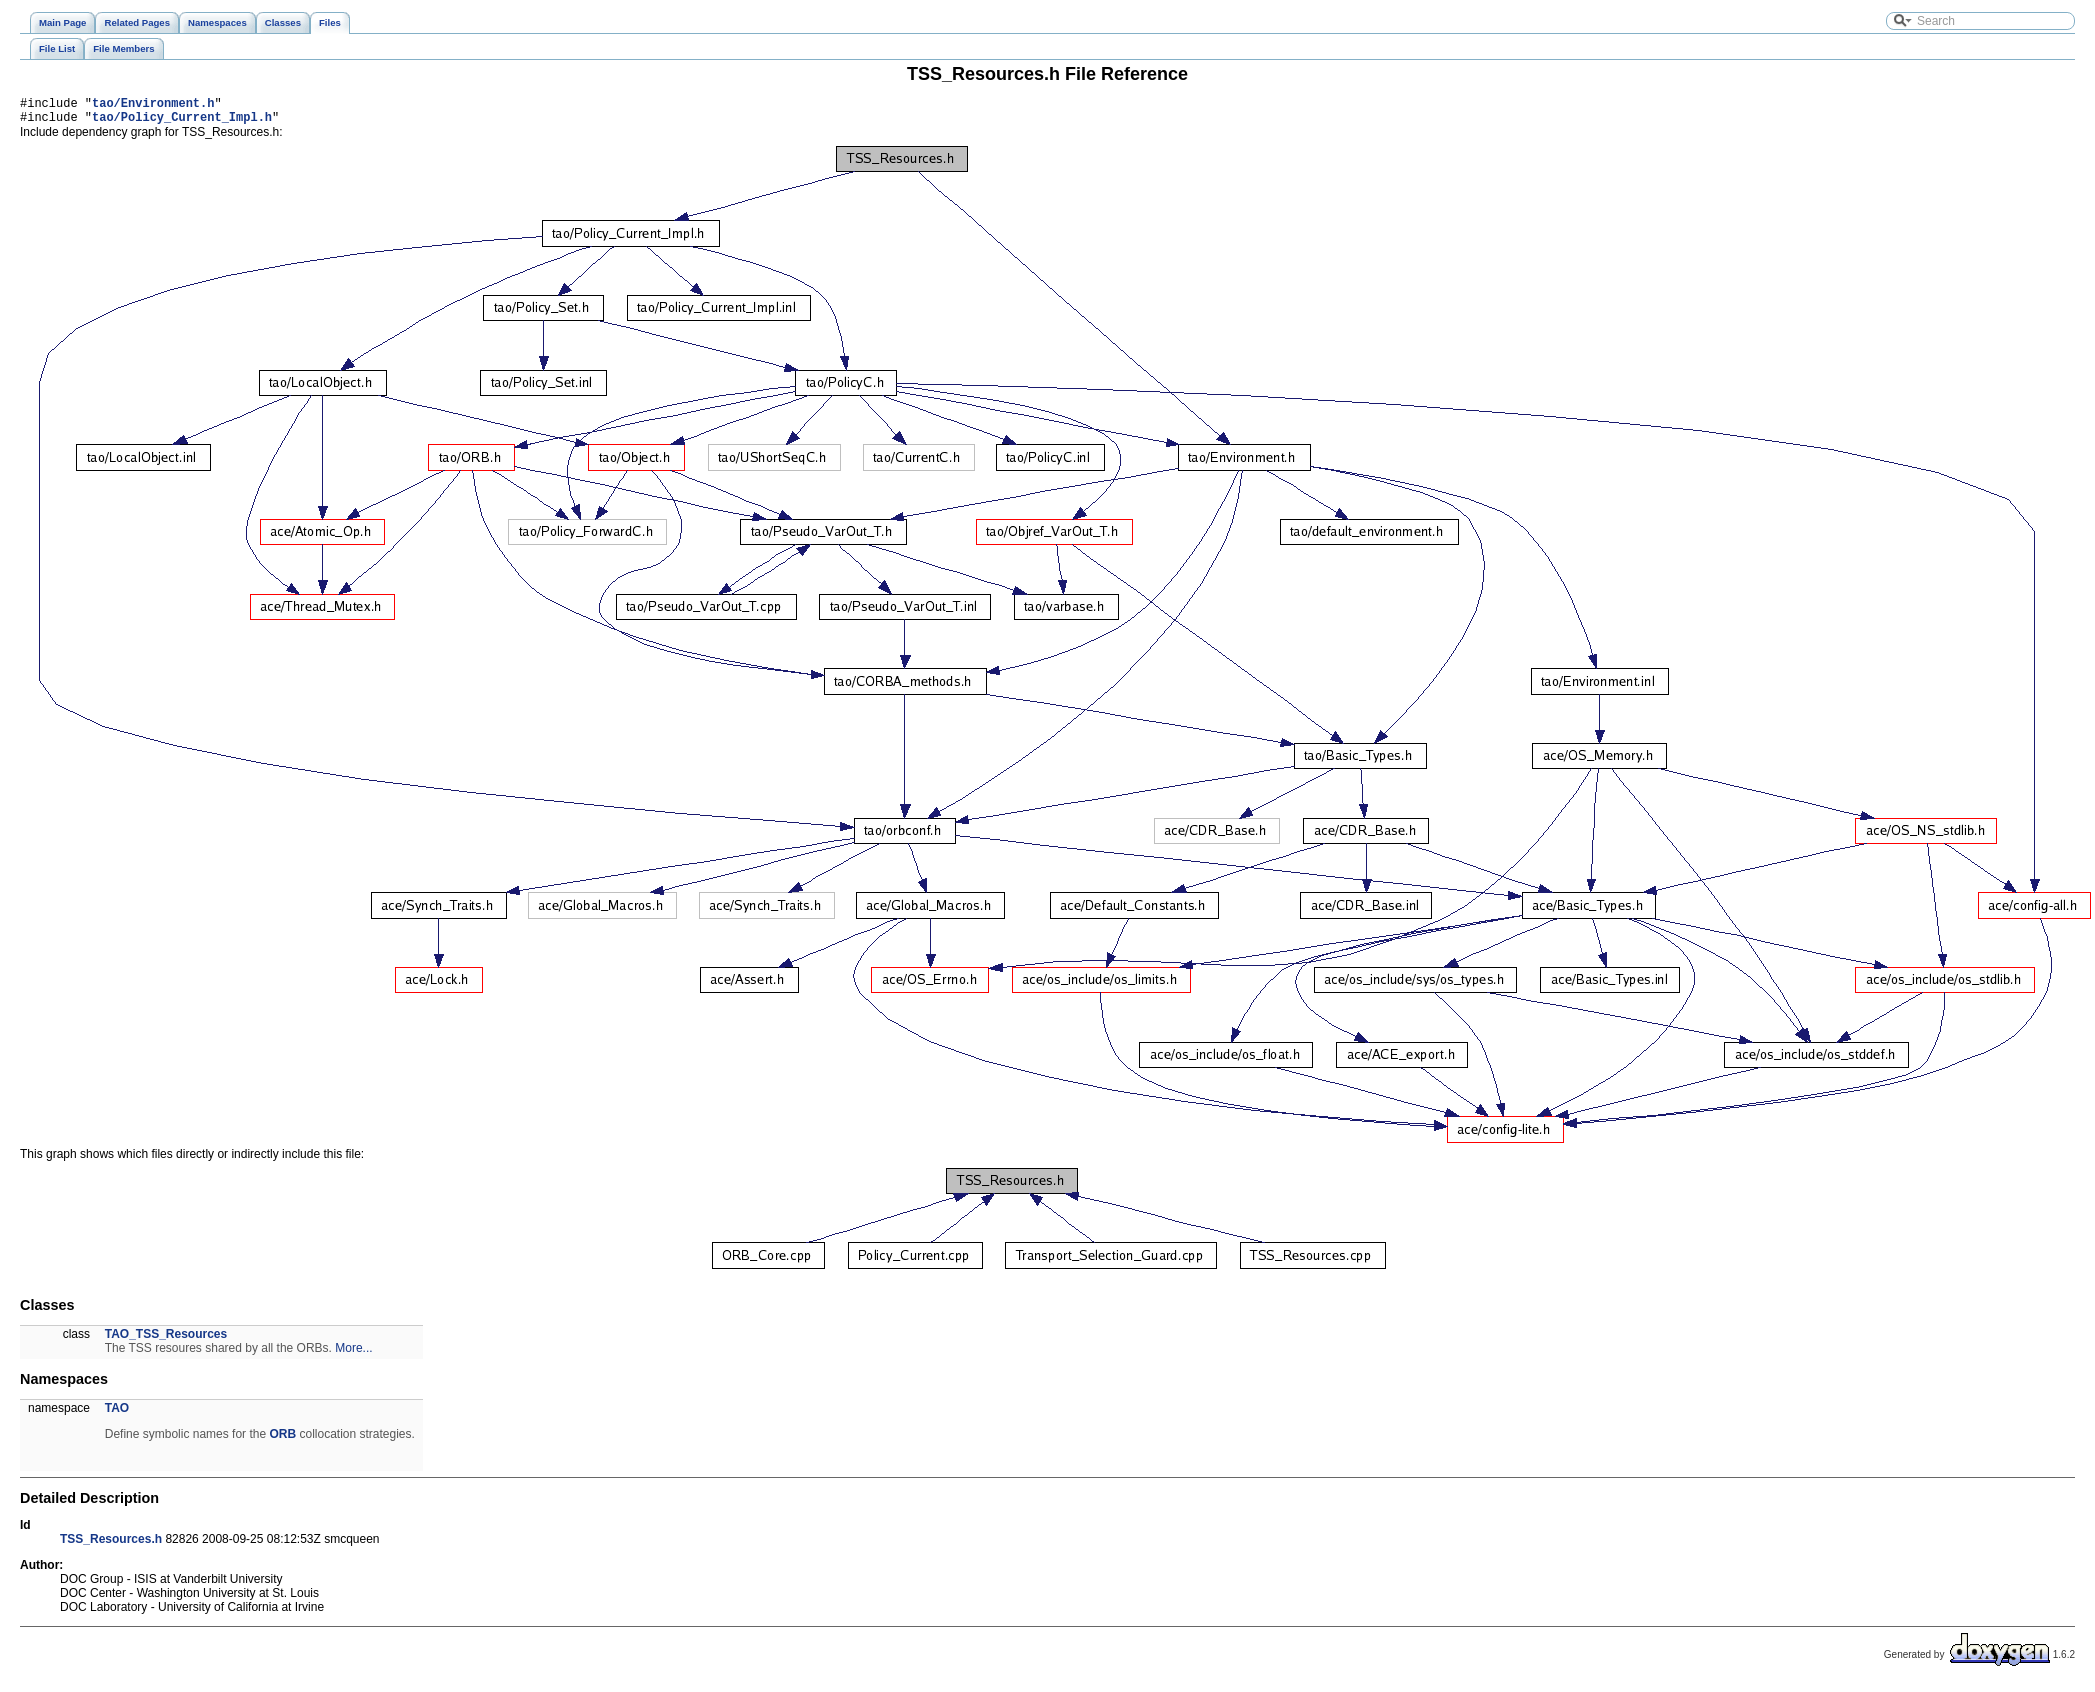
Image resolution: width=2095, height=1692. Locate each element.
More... (353, 1354)
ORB (282, 1440)
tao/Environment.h (153, 105)
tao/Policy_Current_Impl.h (182, 122)
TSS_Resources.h (111, 1545)
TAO (117, 1414)
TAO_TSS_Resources (166, 1340)
